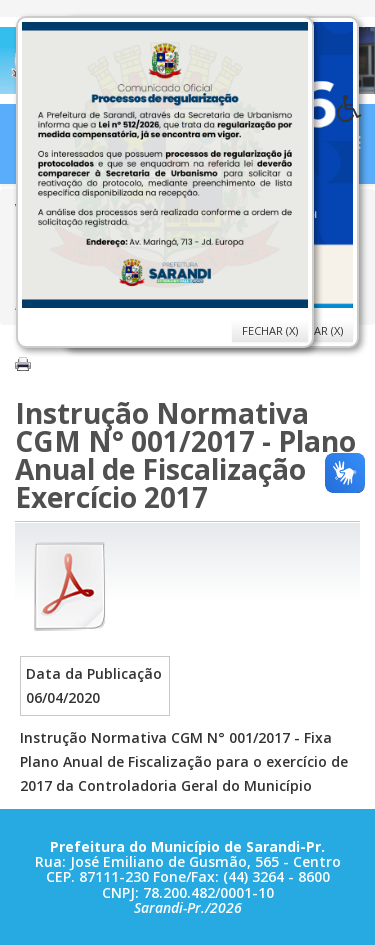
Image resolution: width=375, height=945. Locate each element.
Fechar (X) (270, 330)
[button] (356, 114)
